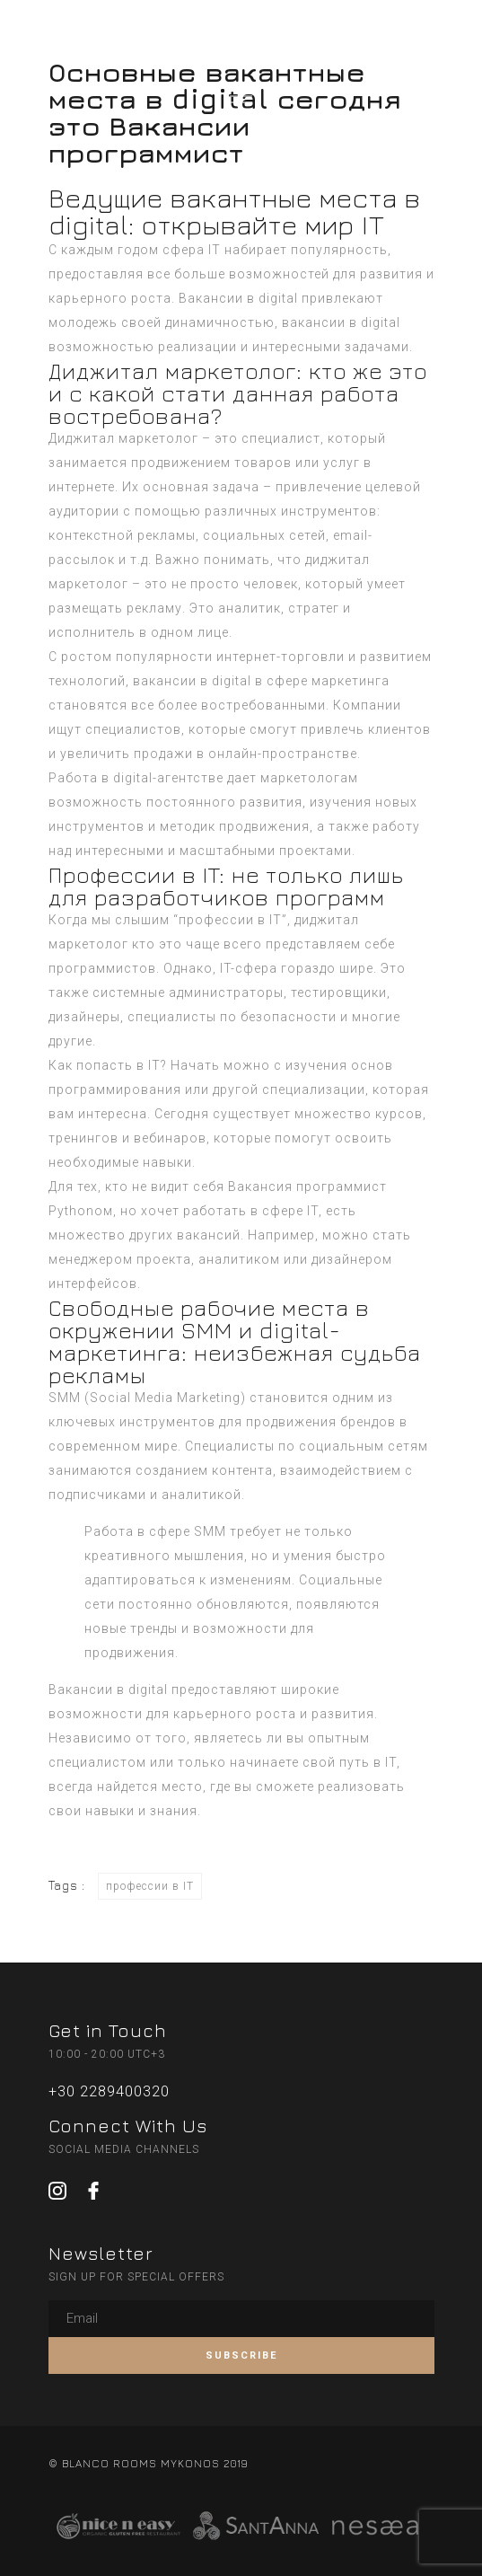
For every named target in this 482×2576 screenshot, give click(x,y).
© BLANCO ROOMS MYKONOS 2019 (148, 2463)
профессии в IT (150, 1886)
